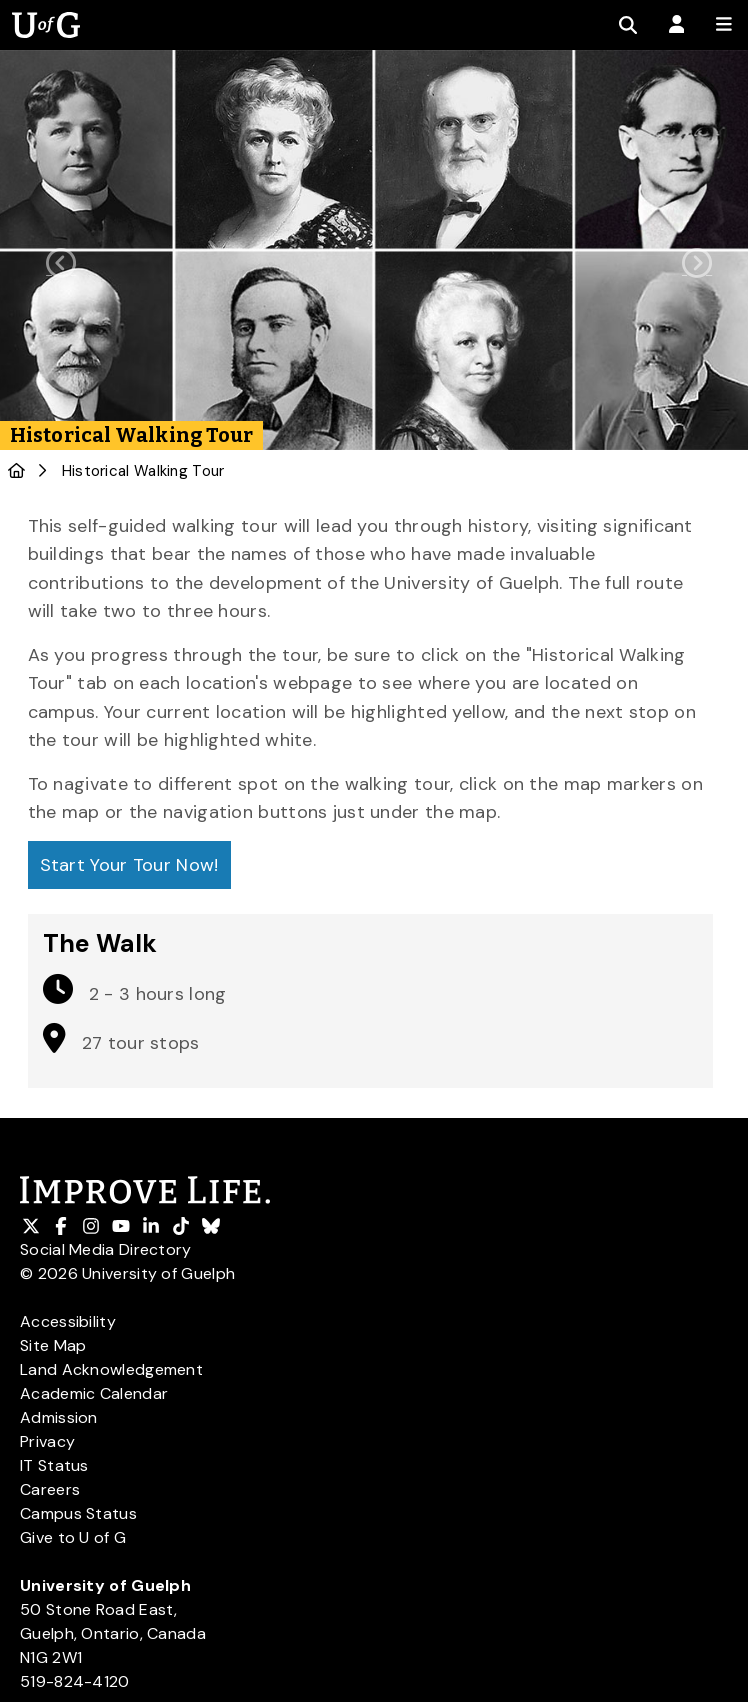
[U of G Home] (16, 471)
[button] (56, 250)
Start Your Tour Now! (129, 865)
